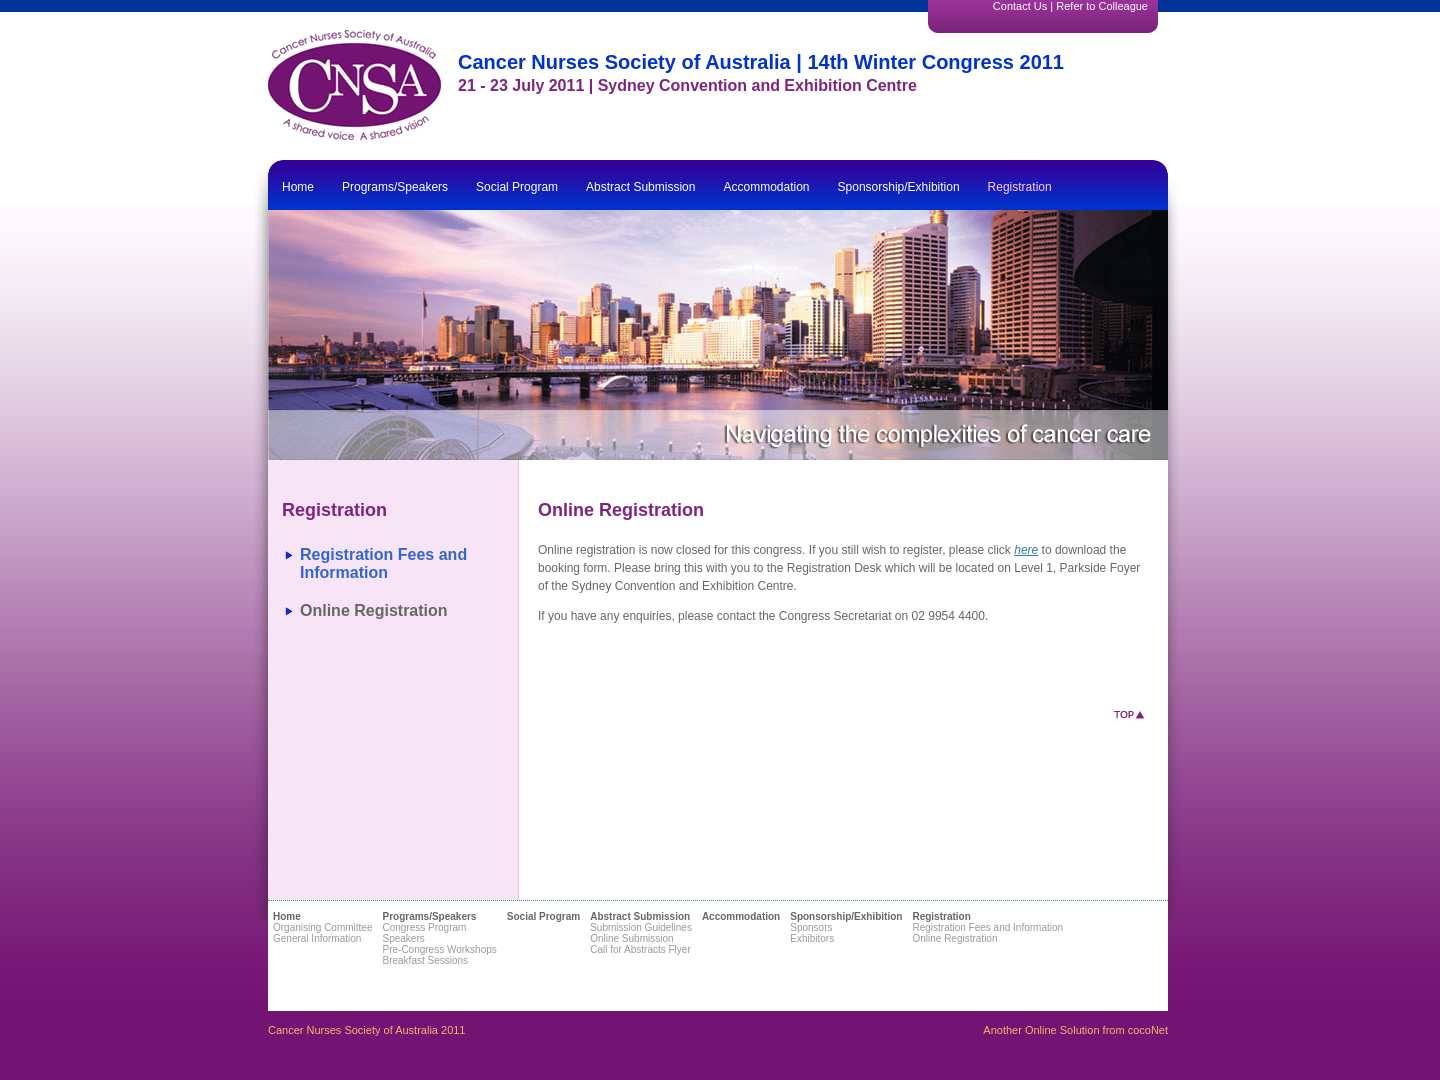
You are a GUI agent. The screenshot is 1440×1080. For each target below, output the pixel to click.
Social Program (517, 187)
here (1026, 550)
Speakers (403, 938)
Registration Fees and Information (383, 563)
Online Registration (374, 610)
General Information (317, 938)
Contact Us (1020, 6)
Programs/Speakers (395, 187)
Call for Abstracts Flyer (640, 949)
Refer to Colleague (1102, 6)
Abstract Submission (640, 187)
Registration (1020, 187)
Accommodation (766, 187)
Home (298, 187)
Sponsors (811, 927)
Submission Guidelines (641, 927)
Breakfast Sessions (425, 960)
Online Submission (631, 938)
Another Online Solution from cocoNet (1075, 1030)
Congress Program (424, 927)
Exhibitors (812, 938)
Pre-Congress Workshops (439, 949)
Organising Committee (322, 927)
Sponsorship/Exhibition (899, 187)
